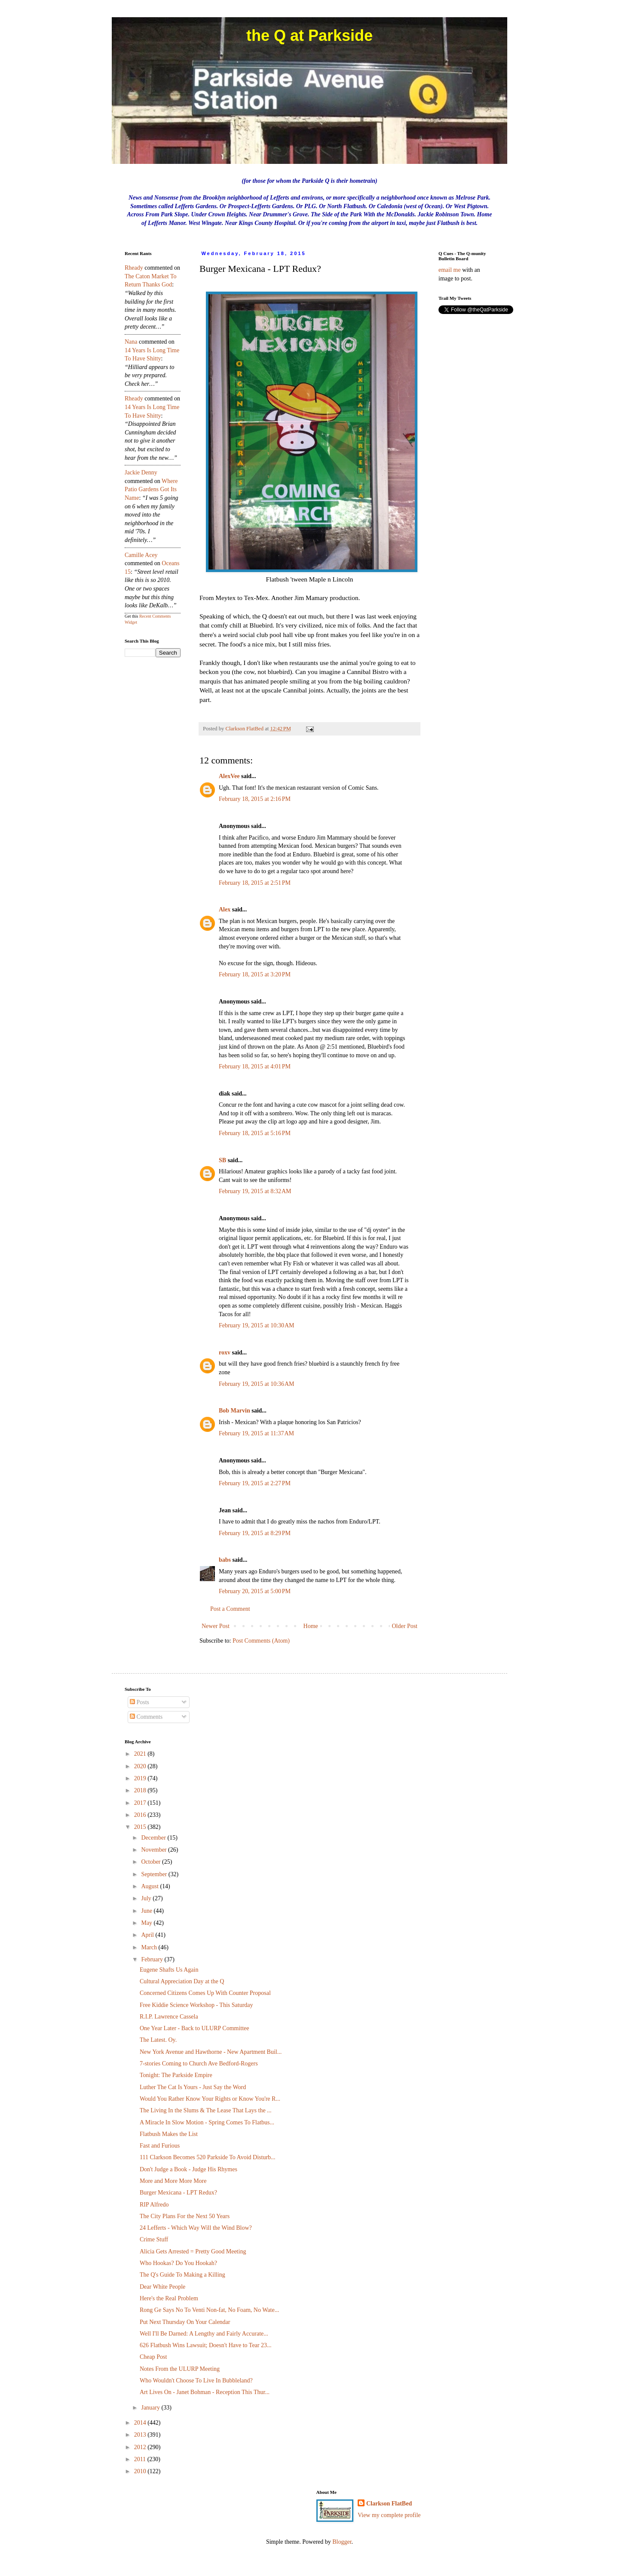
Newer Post (216, 1626)
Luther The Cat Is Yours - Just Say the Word (193, 2087)
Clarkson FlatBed (389, 2503)
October (151, 1862)
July (147, 1898)
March (149, 1947)
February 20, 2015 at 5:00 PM (255, 1591)
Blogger (341, 2542)
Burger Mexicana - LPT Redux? (178, 2192)
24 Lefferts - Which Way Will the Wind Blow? (196, 2228)
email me (449, 270)
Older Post (405, 1626)
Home (310, 1626)
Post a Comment (230, 1609)
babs (225, 1560)
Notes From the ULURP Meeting (180, 2369)
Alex (224, 909)
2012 (141, 2447)
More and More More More (173, 2181)
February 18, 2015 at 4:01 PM (255, 1066)
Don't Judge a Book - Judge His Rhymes (188, 2169)
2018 (141, 1790)
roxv (224, 1352)
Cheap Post (153, 2357)
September (154, 1874)
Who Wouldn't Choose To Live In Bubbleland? (196, 2380)
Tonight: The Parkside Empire (176, 2075)
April (148, 1935)
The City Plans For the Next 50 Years (185, 2216)
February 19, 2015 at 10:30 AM (256, 1325)
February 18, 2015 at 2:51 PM (255, 883)
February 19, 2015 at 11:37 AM (256, 1433)
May (147, 1923)
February (152, 1959)
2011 (140, 2459)
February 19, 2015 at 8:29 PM (255, 1533)
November (154, 1850)
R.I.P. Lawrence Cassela (169, 2016)
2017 (141, 1803)
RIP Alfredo (154, 2204)
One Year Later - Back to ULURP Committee (194, 2028)
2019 (141, 1778)
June (147, 1911)
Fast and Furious (160, 2145)
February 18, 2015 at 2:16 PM (255, 799)
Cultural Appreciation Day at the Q (182, 1981)
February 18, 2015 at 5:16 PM (255, 1133)
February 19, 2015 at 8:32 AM (255, 1191)
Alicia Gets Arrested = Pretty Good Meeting (193, 2251)
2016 (141, 1815)
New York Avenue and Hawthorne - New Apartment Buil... (211, 2052)
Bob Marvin (234, 1410)
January (151, 2407)
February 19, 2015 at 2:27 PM (255, 1483)
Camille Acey (141, 555)
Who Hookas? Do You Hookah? (178, 2263)
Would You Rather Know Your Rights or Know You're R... (210, 2099)
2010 (141, 2471)
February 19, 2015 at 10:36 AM (256, 1384)
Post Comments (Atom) (261, 1640)
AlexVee (229, 776)
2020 (141, 1766)
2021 (141, 1754)
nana (131, 342)
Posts (139, 1702)
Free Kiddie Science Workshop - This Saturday (196, 2005)
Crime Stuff (154, 2239)
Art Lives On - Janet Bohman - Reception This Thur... (205, 2392)
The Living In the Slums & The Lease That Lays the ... (206, 2110)
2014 (141, 2422)
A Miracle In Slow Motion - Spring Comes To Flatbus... (207, 2122)
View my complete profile (389, 2515)
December (154, 1837)
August (150, 1886)
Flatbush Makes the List (169, 2134)
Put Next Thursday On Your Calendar (185, 2322)
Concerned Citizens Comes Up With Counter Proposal (205, 1993)
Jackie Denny (141, 472)
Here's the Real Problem (169, 2298)
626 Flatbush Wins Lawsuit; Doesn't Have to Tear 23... (205, 2345)
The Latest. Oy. (158, 2040)
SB (222, 1160)
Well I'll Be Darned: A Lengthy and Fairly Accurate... (204, 2333)
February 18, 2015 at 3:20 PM (255, 974)
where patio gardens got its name (151, 489)
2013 (141, 2434)
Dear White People (162, 2287)
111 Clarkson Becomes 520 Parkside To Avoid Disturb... (208, 2157)
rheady (134, 268)
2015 (141, 1827)
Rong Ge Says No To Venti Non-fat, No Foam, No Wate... (209, 2310)
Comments (146, 1717)
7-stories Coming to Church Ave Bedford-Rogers (199, 2063)
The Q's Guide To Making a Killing (182, 2274)
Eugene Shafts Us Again (169, 1970)
